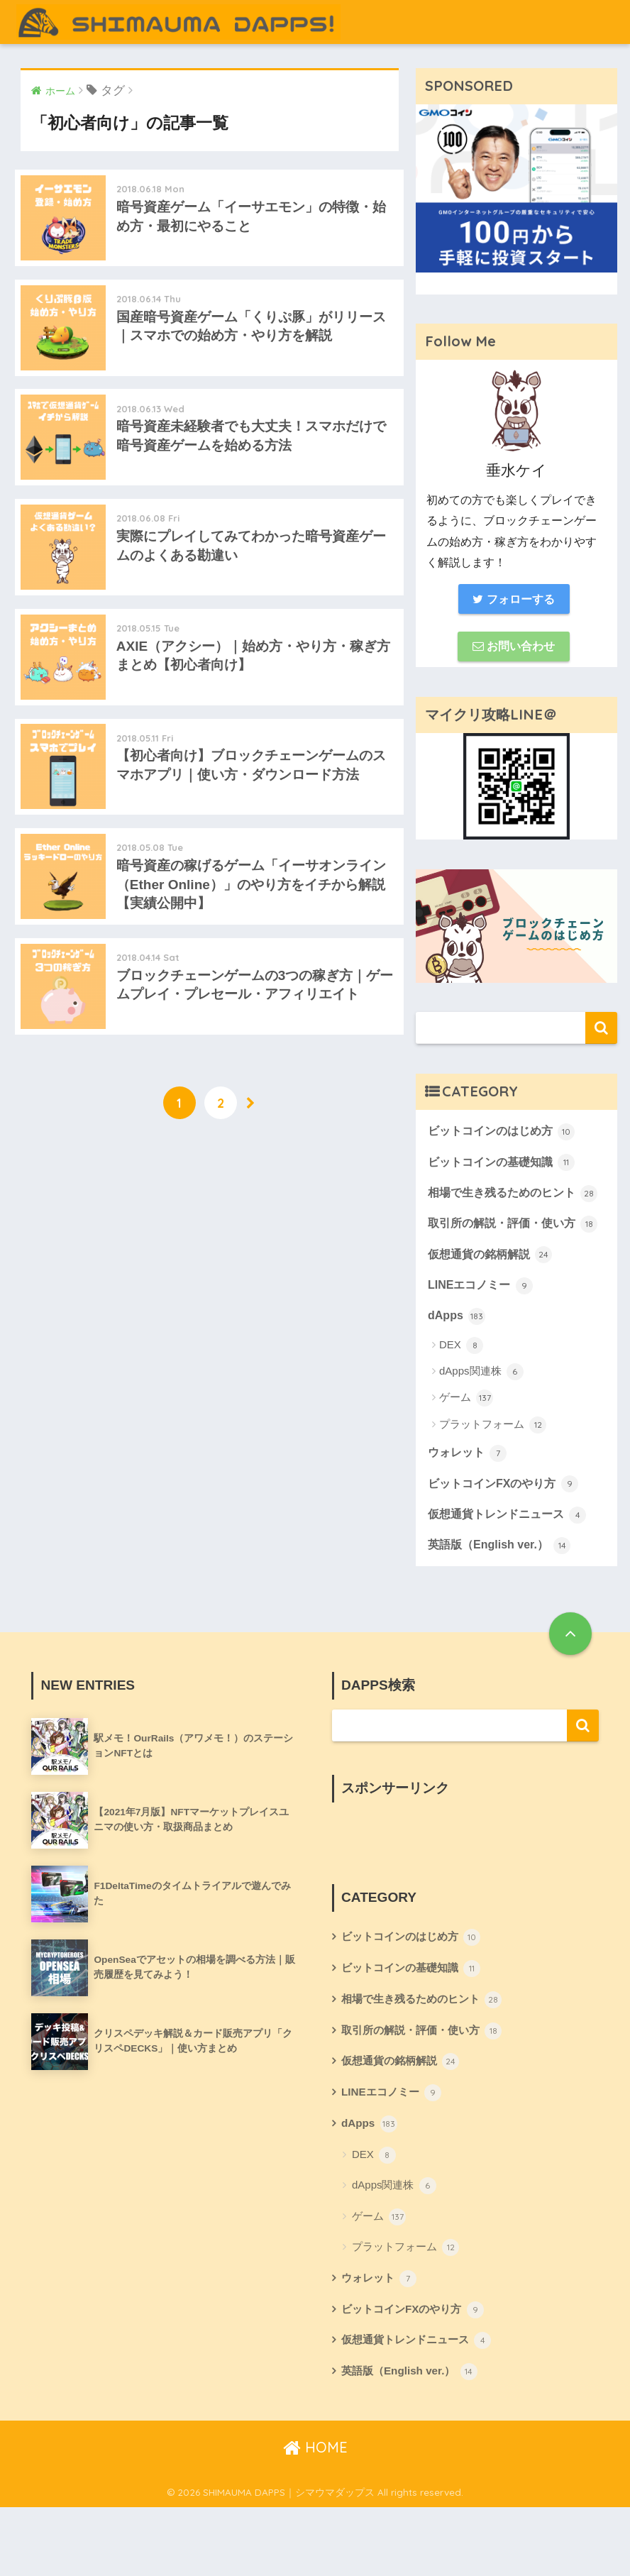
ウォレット (469, 1507)
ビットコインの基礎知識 (505, 1167)
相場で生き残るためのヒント (506, 1210)
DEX (461, 1399)
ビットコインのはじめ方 (505, 1135)
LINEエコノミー (483, 1337)
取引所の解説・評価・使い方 (506, 1263)
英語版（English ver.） (503, 1602)
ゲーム (466, 1452)
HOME (315, 2515)
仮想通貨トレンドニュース (511, 1571)
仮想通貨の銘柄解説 (493, 1305)
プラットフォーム (492, 1478)
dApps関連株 (481, 1425)
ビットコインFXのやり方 (507, 1539)
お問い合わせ (514, 649)
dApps (457, 1369)
